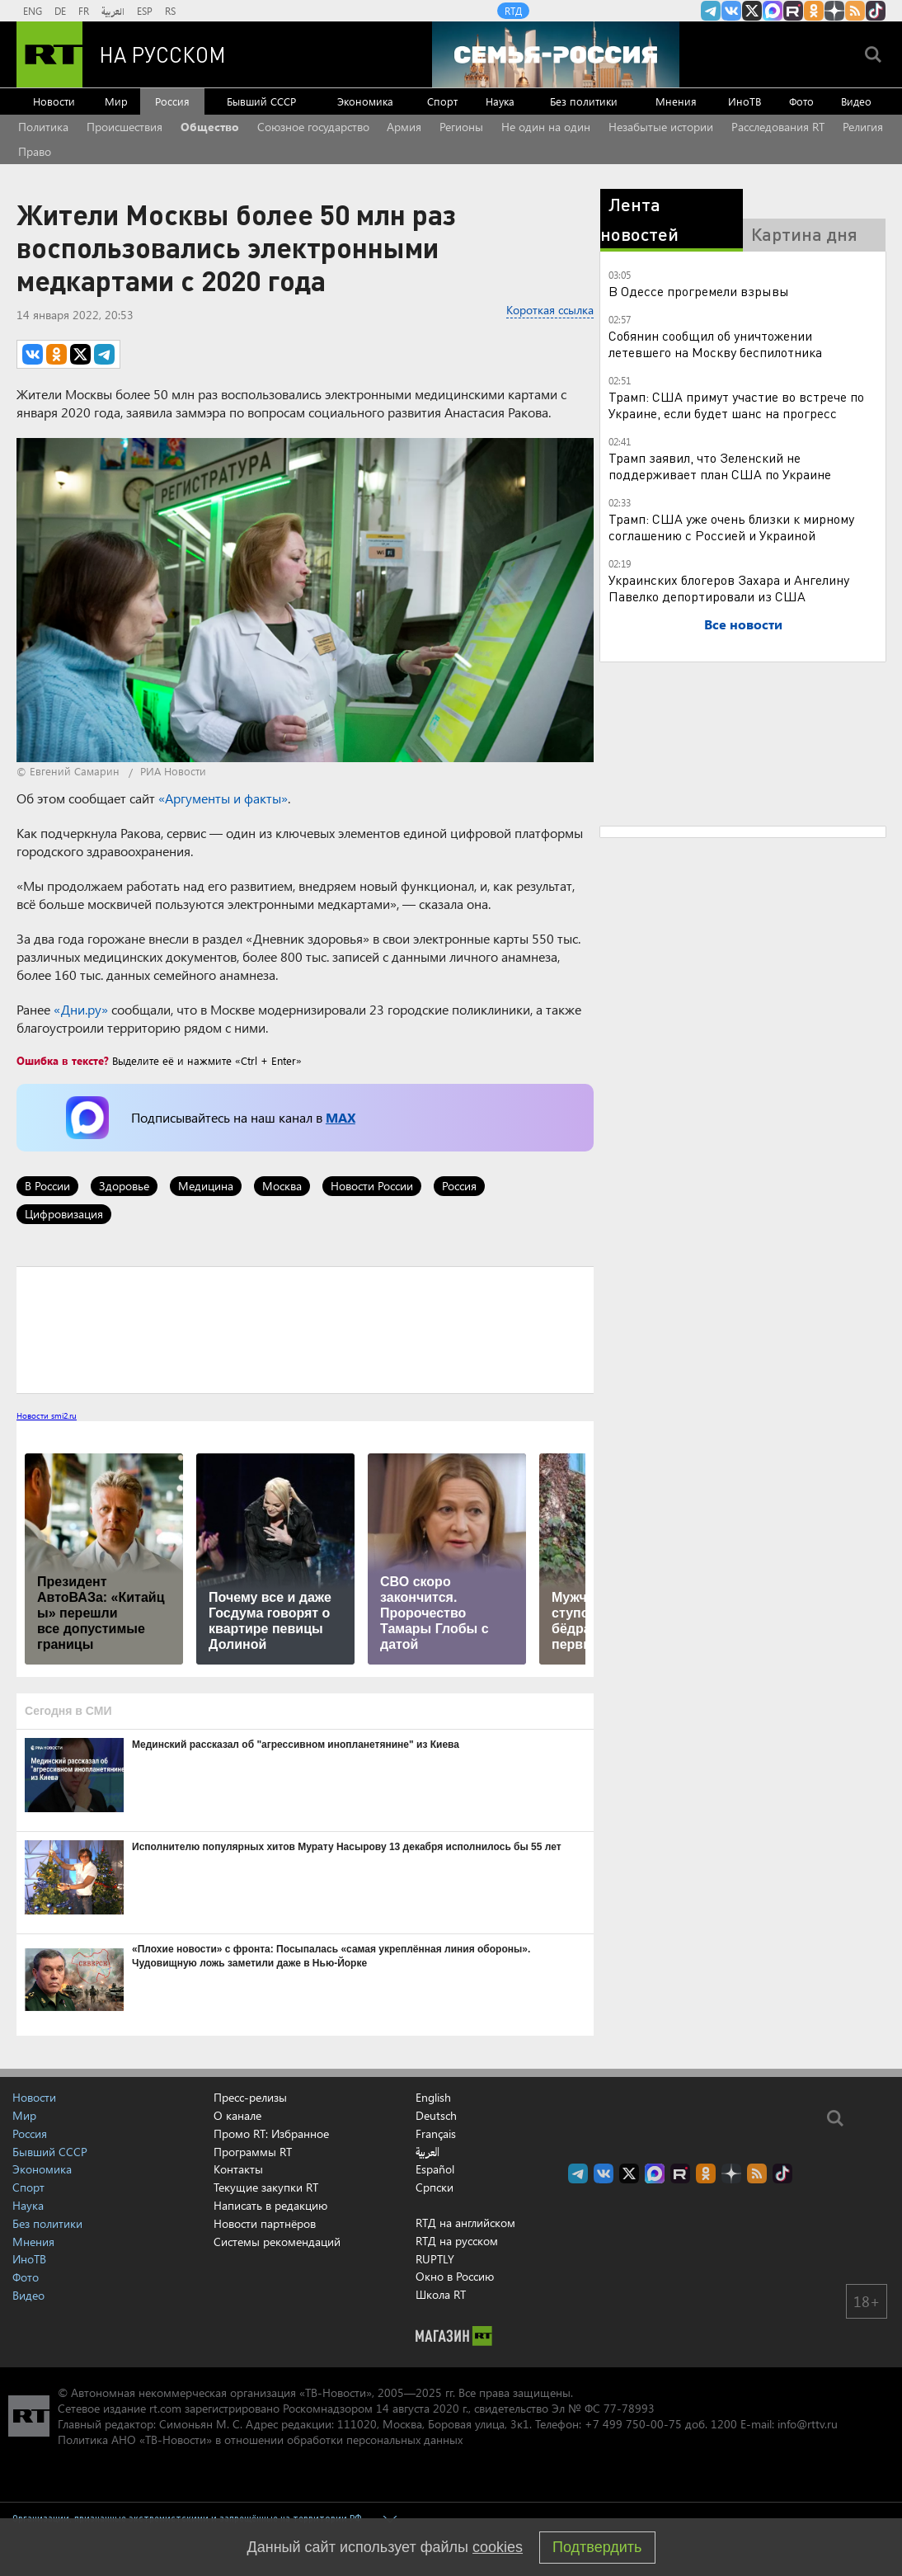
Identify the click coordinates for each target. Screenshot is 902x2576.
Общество (210, 126)
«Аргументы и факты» (223, 798)
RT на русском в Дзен (834, 11)
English (433, 2097)
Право (34, 151)
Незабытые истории (660, 126)
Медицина (205, 1186)
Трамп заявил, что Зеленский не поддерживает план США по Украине (719, 466)
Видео (856, 101)
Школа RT (441, 2294)
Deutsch (436, 2116)
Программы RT (253, 2151)
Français (436, 2134)
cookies (497, 2547)
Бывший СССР (261, 101)
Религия (863, 126)
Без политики (584, 101)
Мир (116, 101)
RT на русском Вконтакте (731, 11)
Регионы (461, 126)
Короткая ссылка (550, 310)
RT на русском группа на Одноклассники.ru (814, 11)
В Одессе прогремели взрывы (698, 290)
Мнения (676, 101)
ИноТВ (744, 101)
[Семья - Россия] (555, 54)
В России (47, 1186)
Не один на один (545, 126)
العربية (112, 10)
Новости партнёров (265, 2223)
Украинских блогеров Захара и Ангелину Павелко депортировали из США (728, 588)
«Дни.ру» (81, 1009)
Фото (801, 101)
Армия (404, 126)
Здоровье (124, 1186)
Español (435, 2169)
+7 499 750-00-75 (633, 2424)
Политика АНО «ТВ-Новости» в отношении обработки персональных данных (260, 2439)
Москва (282, 1186)
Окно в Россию (455, 2276)
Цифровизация (64, 1214)
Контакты (238, 2169)
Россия (172, 101)
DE (60, 10)
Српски (434, 2187)
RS (170, 10)
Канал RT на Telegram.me (711, 11)
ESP (145, 10)
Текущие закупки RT (266, 2187)
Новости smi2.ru (46, 1415)
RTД (513, 10)
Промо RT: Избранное (271, 2133)
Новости (54, 101)
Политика (43, 126)
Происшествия (124, 126)
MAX (340, 1117)
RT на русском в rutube (793, 11)
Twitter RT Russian (752, 11)
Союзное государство (313, 126)
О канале (237, 2115)
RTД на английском (465, 2222)
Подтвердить (596, 2547)
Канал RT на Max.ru (772, 11)
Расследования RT (777, 126)
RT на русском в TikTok (876, 11)
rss (855, 11)
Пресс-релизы (250, 2097)
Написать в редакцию (270, 2205)
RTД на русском (457, 2241)
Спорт (442, 101)
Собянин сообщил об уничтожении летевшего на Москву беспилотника (715, 343)
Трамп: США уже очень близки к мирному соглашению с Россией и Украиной (731, 527)
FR (83, 10)
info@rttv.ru (808, 2424)
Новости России (372, 1186)
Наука (500, 101)
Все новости (743, 624)
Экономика (365, 101)
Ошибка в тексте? (62, 1060)
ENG (32, 10)
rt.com (165, 2408)
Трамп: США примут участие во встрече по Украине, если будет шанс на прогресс (736, 404)
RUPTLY (435, 2259)
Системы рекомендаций (277, 2241)
